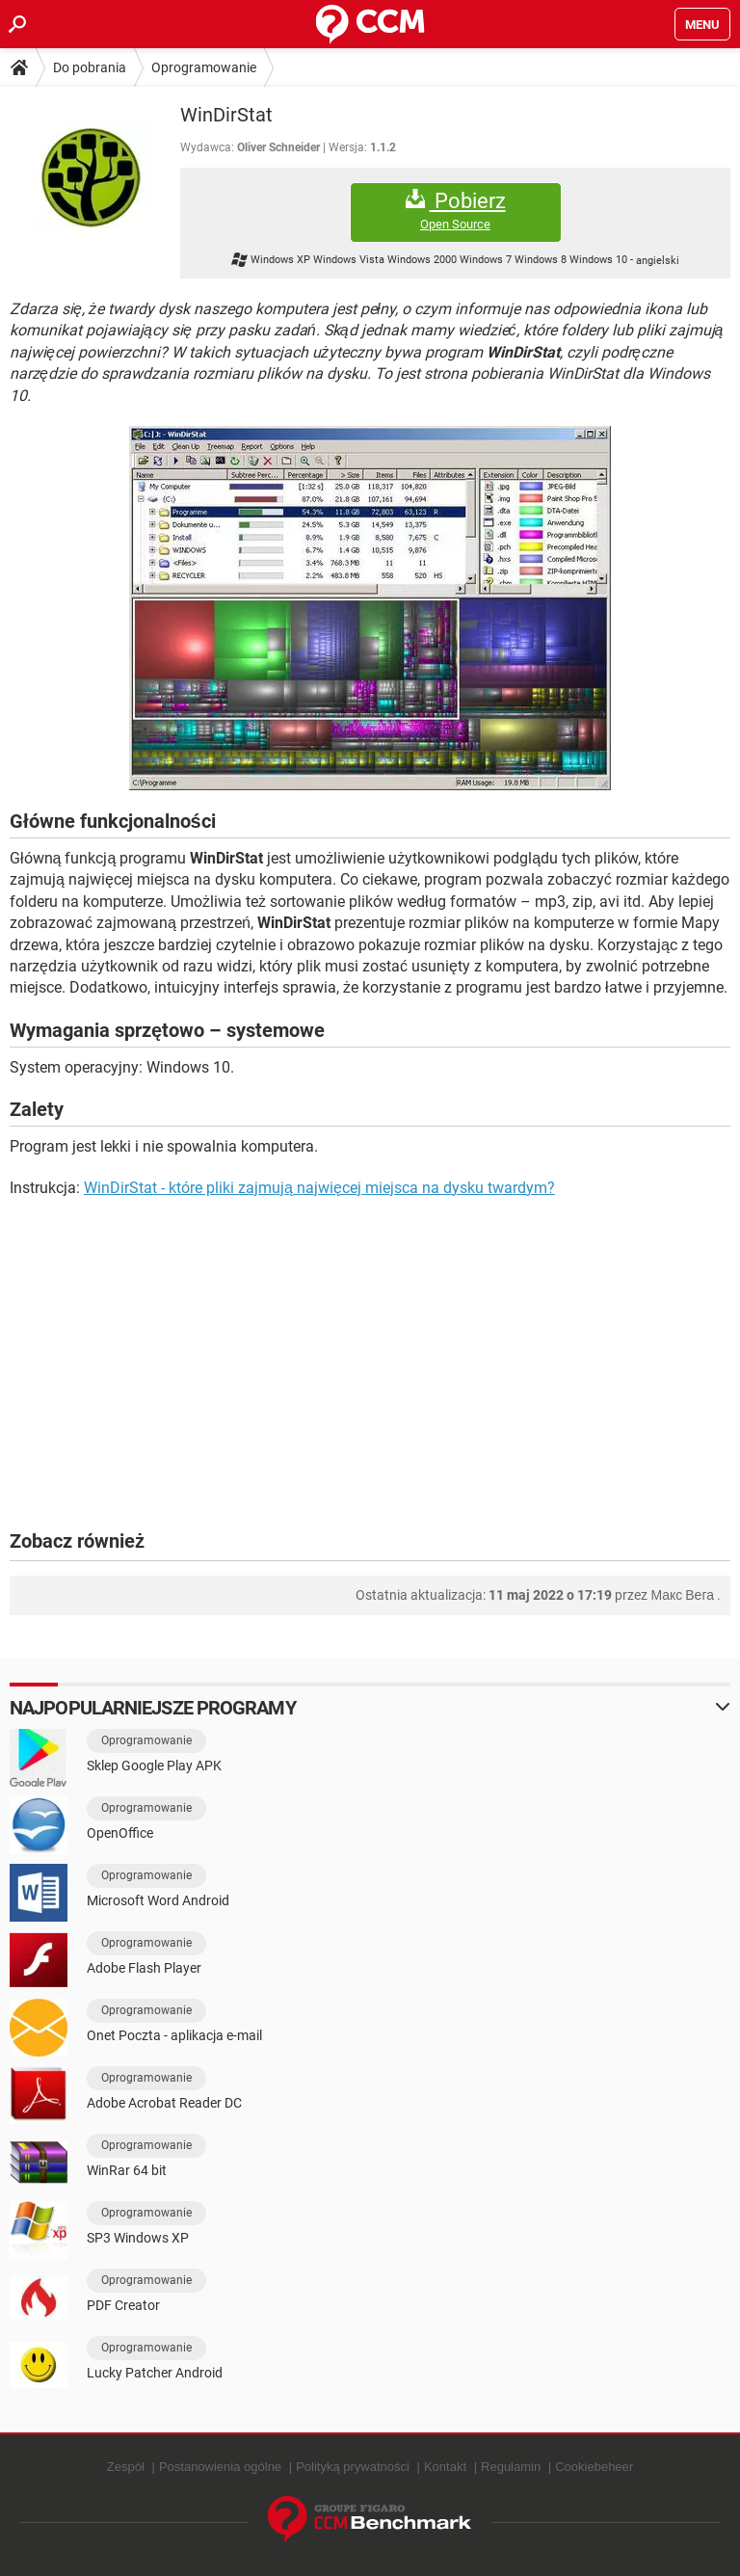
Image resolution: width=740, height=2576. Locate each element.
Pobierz (455, 210)
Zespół (126, 2466)
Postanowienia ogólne (220, 2466)
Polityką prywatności (353, 2466)
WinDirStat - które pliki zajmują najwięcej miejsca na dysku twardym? (319, 1188)
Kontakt (445, 2466)
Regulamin (511, 2466)
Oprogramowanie (203, 67)
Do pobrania (89, 67)
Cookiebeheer (594, 2466)
